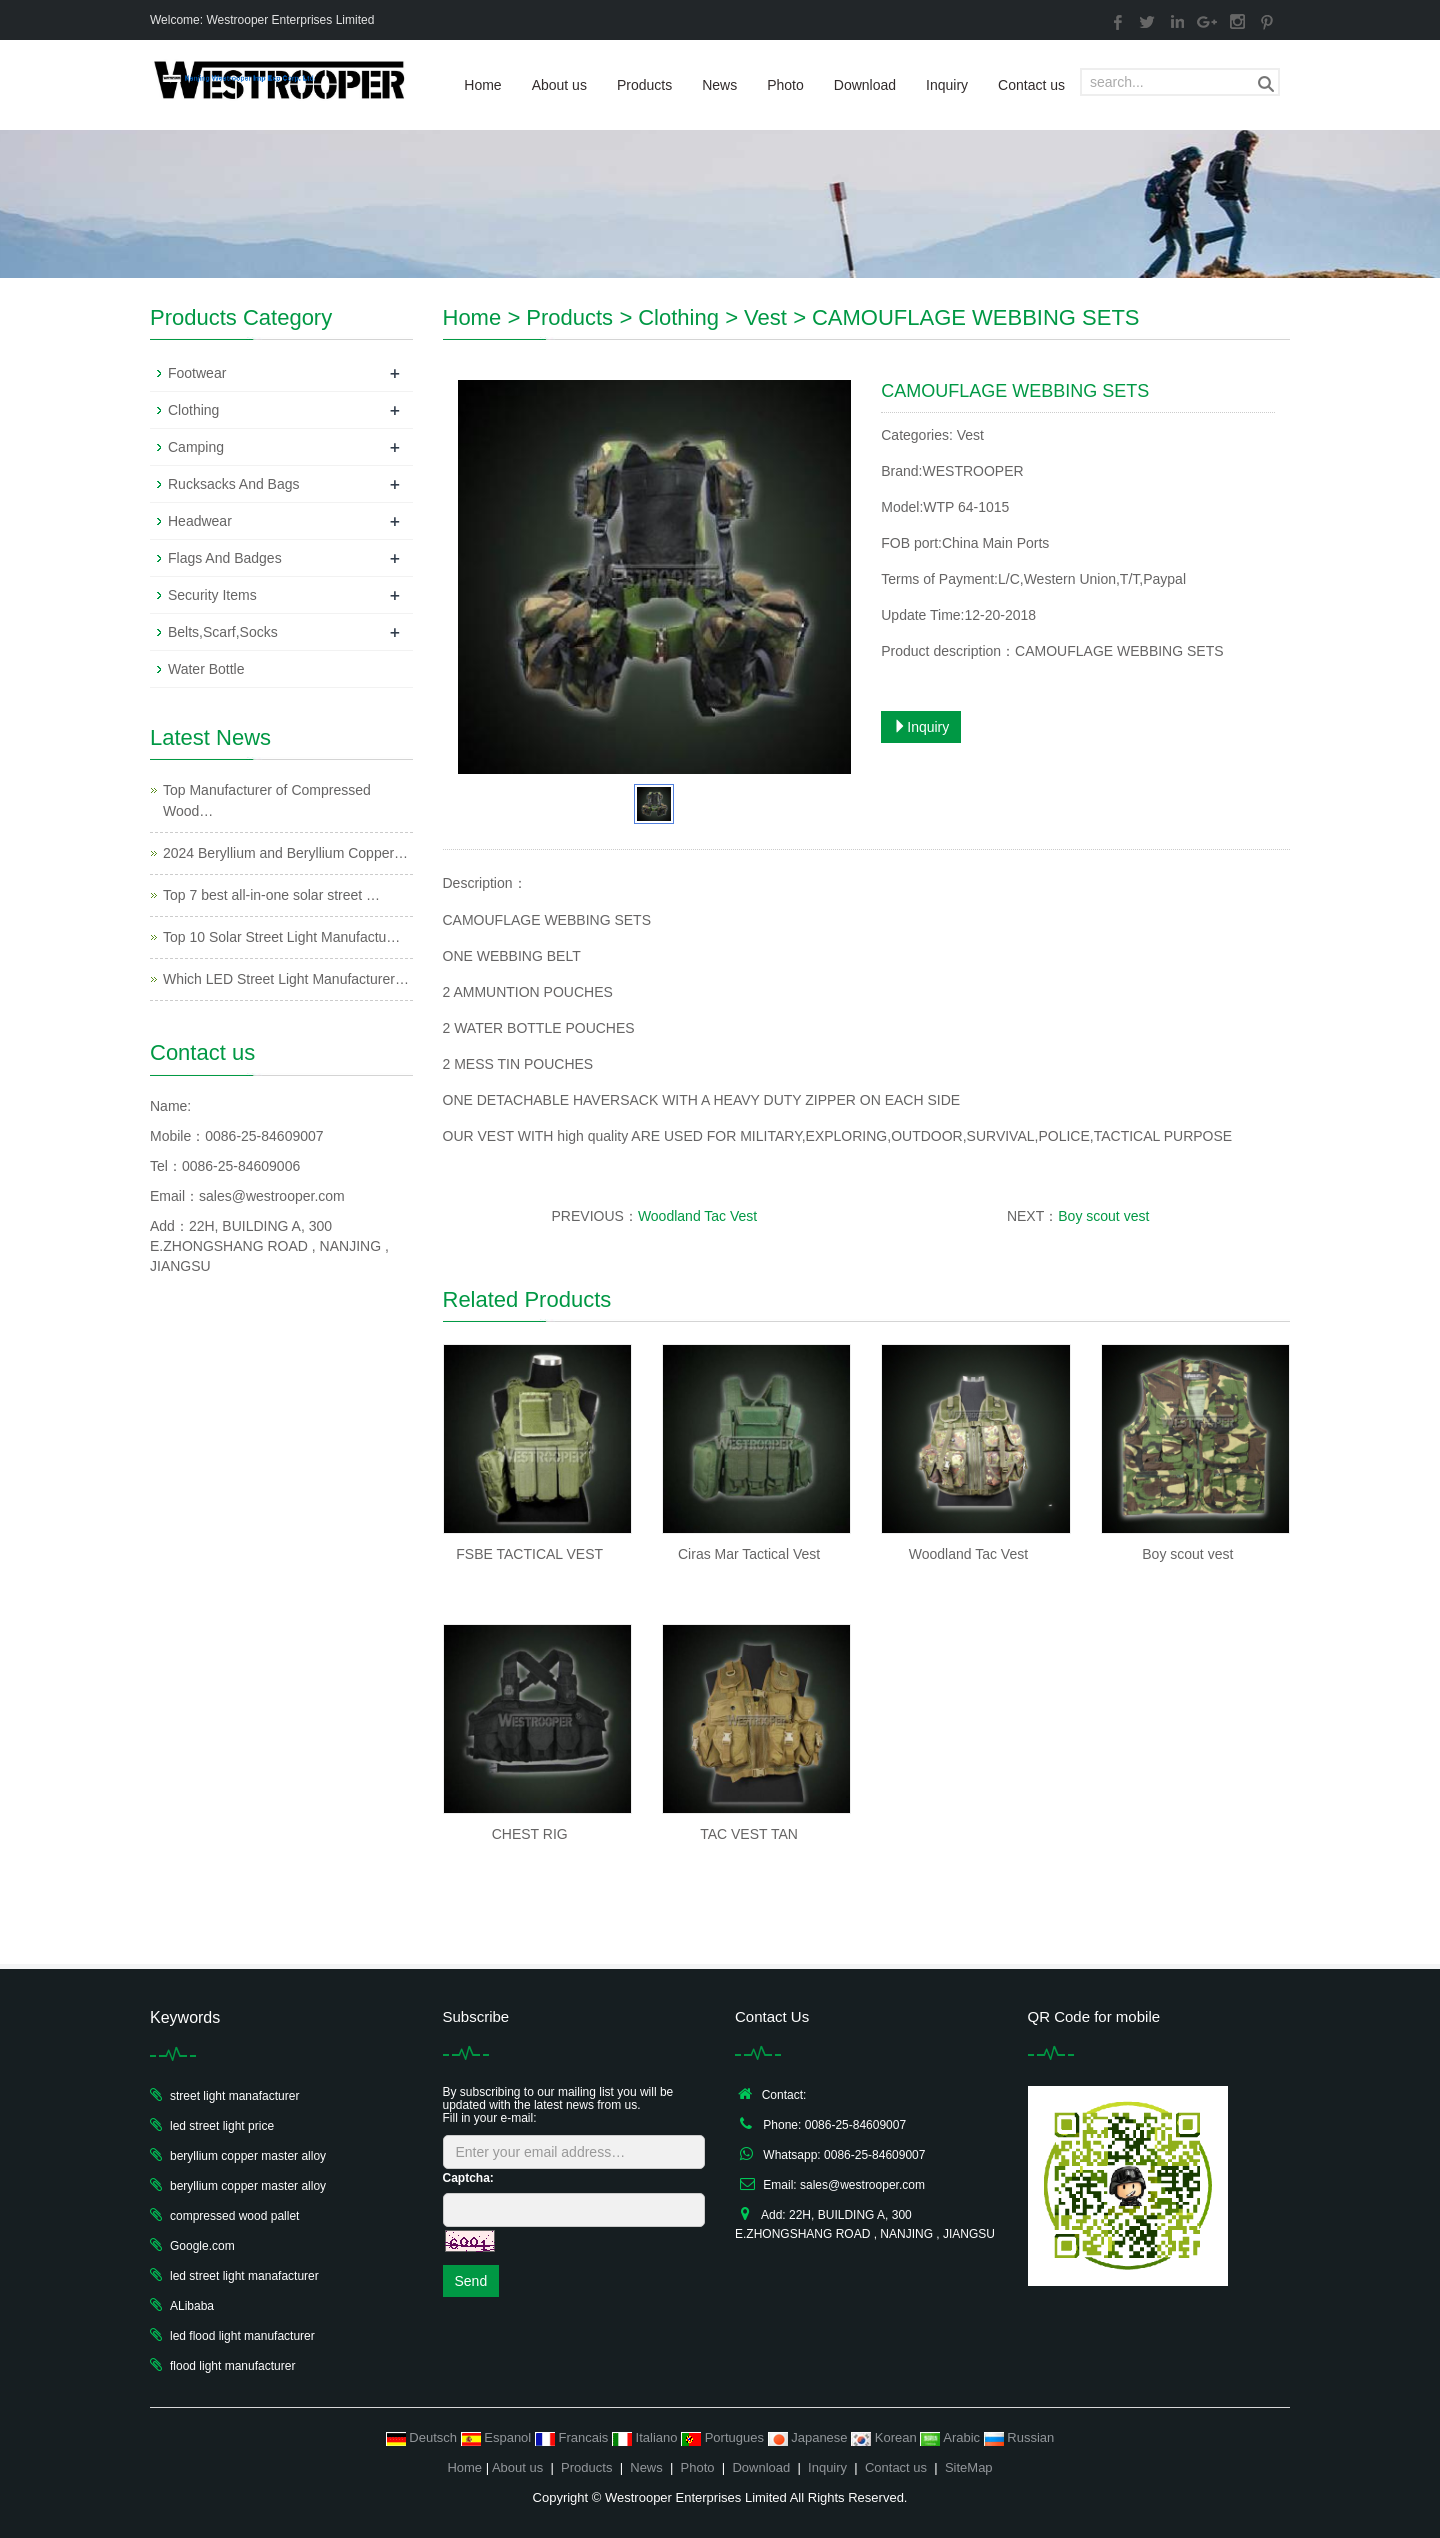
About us (559, 85)
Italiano (646, 2437)
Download (865, 85)
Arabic (951, 2437)
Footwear (197, 373)
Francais (573, 2437)
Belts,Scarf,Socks (223, 632)
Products (644, 85)
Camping (196, 447)
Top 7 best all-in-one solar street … (271, 895)
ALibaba (192, 2306)
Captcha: (468, 2178)
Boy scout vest (1103, 1216)
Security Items (212, 595)
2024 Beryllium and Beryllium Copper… (285, 853)
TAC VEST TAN (749, 1834)
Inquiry (947, 85)
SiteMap (969, 2467)
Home (482, 85)
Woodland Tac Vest (697, 1216)
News (719, 85)
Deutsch (423, 2437)
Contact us (1031, 85)
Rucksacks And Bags (234, 484)
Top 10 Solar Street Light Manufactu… (281, 937)
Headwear (200, 521)
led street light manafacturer (244, 2276)
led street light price (222, 2126)
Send (471, 2281)
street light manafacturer (234, 2096)
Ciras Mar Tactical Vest (749, 1554)
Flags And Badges (225, 558)
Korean (885, 2437)
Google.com (202, 2246)
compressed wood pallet (234, 2216)
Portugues (724, 2437)
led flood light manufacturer (242, 2336)
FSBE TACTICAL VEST (529, 1554)
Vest (765, 317)
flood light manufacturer (232, 2366)
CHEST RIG (530, 1834)
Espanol (498, 2437)
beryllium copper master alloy (248, 2156)
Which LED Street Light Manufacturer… (286, 979)
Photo (785, 85)
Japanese (810, 2437)
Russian (1019, 2437)
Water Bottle (206, 669)
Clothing (678, 317)
